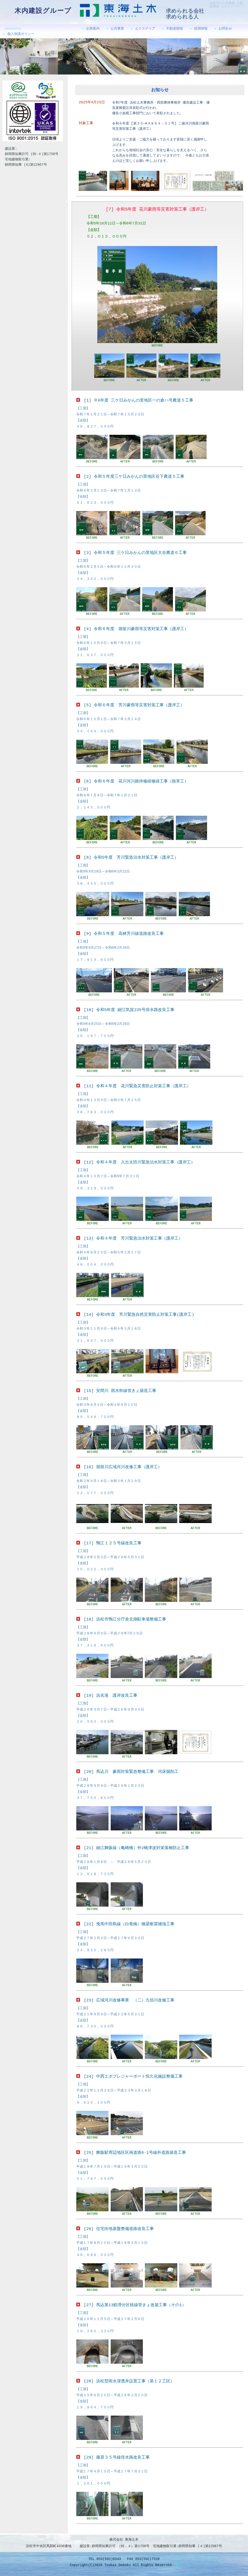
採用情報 (201, 29)
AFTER (141, 366)
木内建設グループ (43, 11)
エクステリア (145, 29)
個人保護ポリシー (20, 34)
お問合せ (225, 29)
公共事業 (117, 29)
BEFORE (157, 294)
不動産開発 (174, 29)
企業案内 (93, 29)
